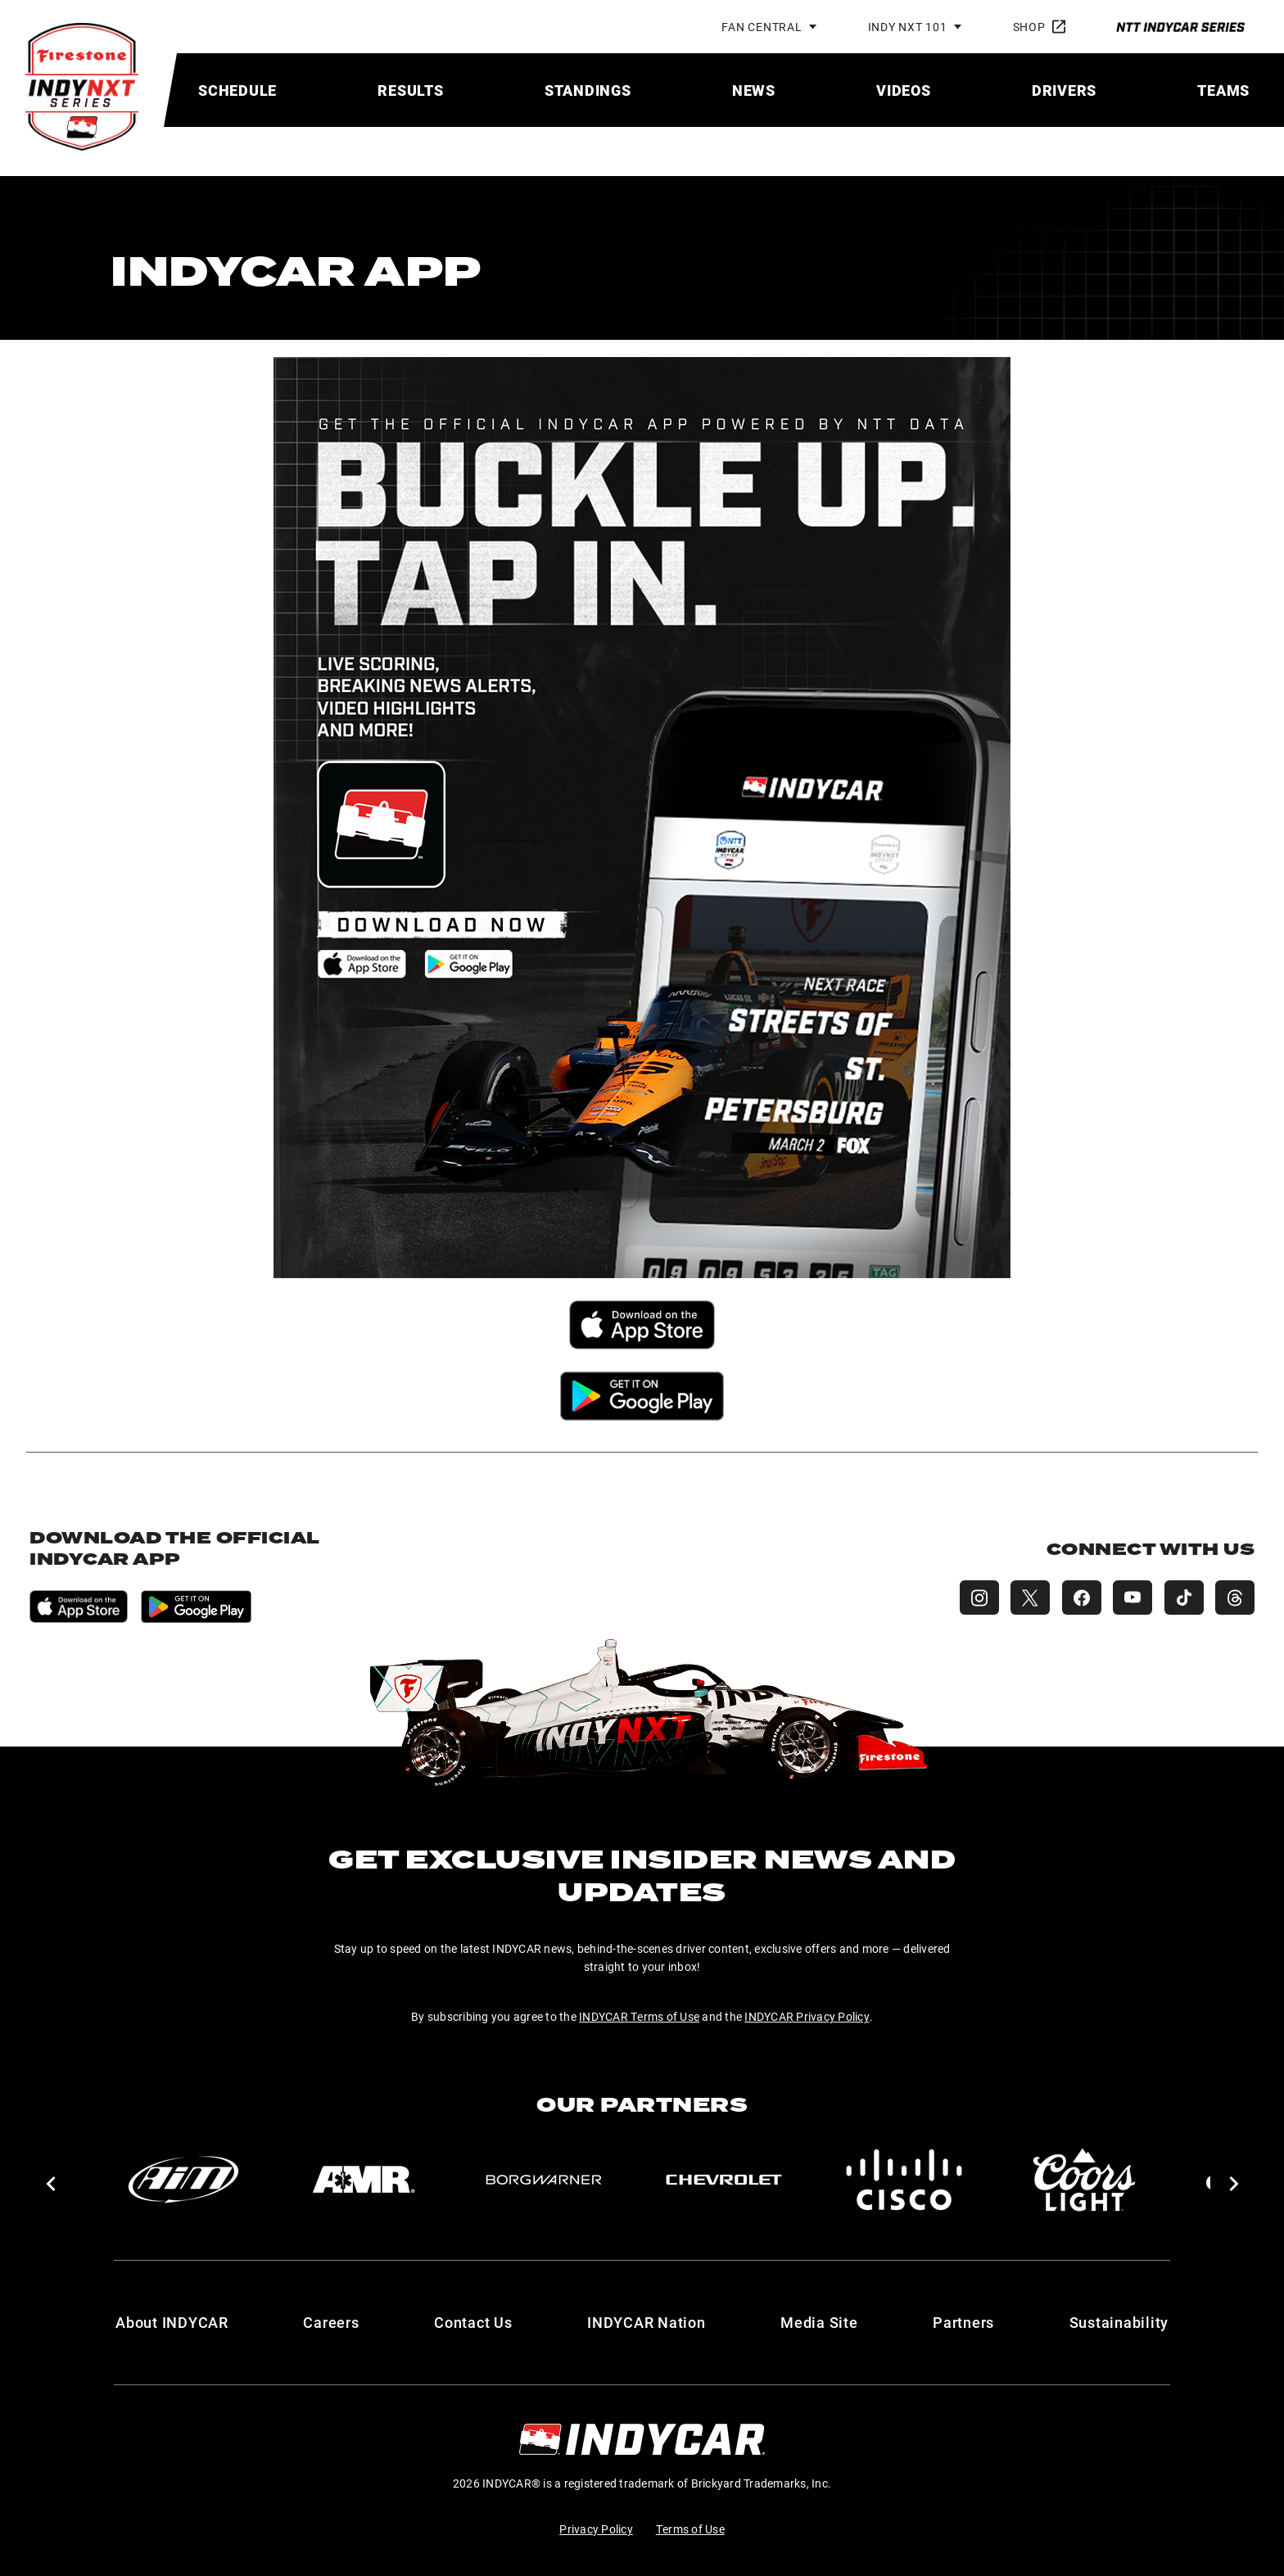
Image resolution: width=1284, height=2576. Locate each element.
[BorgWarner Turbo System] (543, 2179)
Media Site (819, 2322)
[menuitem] (237, 90)
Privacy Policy (596, 2529)
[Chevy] (724, 2179)
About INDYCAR (171, 2322)
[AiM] (183, 2179)
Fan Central (761, 26)
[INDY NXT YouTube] (1130, 1597)
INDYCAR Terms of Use (639, 2016)
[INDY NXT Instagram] (972, 1597)
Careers (331, 2322)
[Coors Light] (1084, 2179)
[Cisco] (904, 2179)
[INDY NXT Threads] (1235, 1597)
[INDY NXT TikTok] (1182, 1597)
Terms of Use (690, 2529)
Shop (1039, 26)
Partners (963, 2322)
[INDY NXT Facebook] (1077, 1597)
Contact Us (473, 2322)
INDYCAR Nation (646, 2322)
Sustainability (1119, 2322)
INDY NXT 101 (907, 26)
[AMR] (363, 2179)
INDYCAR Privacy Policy (807, 2016)
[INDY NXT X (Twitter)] (1025, 1597)
